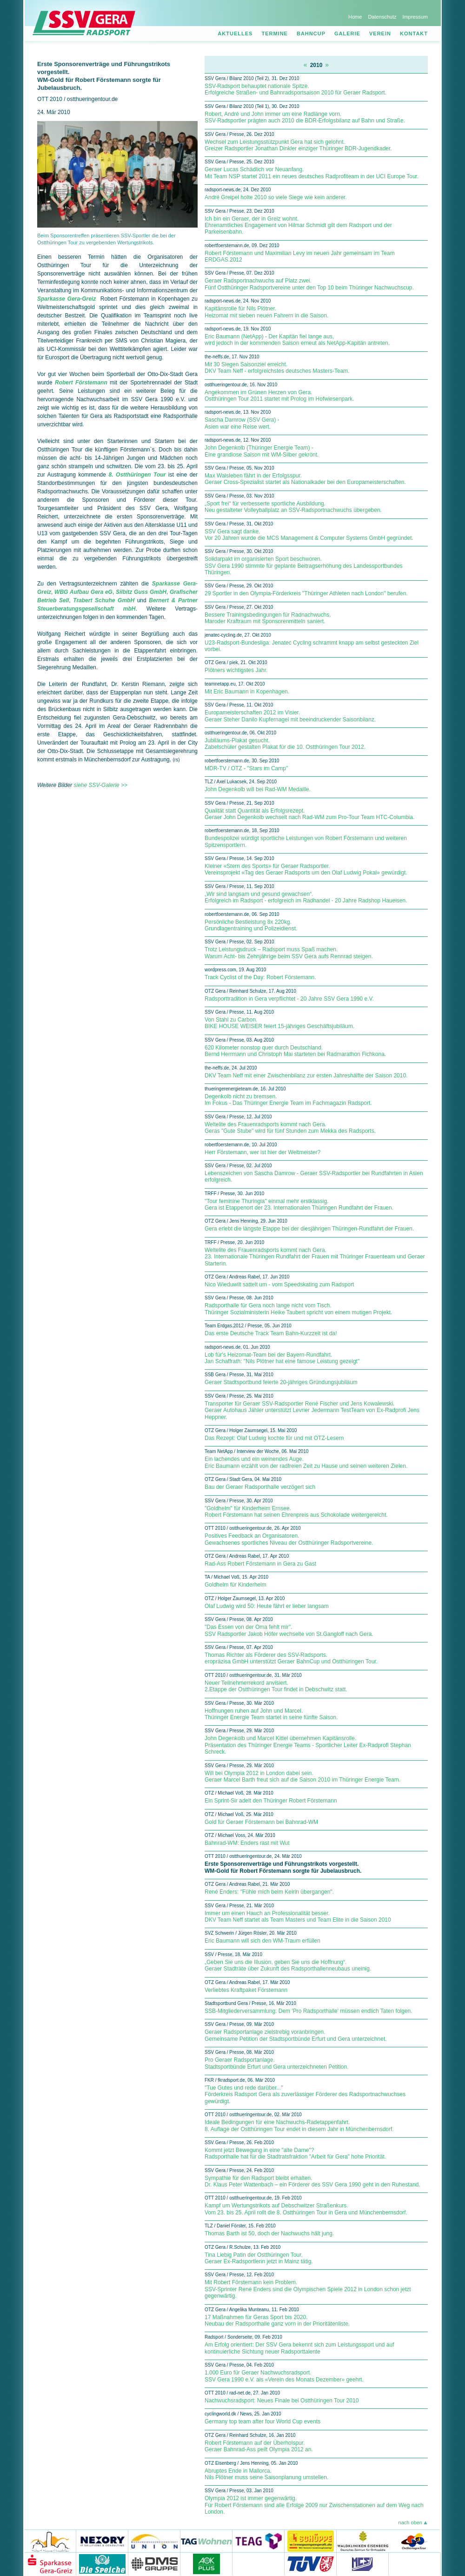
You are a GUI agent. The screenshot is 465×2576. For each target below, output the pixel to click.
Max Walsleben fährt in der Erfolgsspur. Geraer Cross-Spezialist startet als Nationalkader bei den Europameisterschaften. (305, 478)
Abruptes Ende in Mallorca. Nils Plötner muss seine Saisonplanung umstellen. (266, 2474)
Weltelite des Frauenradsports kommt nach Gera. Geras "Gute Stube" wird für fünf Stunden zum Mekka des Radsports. (290, 1127)
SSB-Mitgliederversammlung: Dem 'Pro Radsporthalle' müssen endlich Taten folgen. (308, 2011)
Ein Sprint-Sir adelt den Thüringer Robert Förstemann (271, 1800)
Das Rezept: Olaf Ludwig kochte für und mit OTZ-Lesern (274, 1438)
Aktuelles (235, 33)
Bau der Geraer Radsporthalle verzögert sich (260, 1487)
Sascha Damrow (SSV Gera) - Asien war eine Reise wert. (242, 423)
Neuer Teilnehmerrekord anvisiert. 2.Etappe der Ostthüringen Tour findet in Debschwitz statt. (276, 1686)
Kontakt (414, 33)
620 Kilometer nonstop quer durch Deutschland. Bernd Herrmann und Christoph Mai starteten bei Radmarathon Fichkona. (295, 1050)
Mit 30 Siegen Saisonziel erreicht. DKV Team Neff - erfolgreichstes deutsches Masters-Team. (277, 367)
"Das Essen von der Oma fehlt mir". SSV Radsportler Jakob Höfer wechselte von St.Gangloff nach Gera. (289, 1630)
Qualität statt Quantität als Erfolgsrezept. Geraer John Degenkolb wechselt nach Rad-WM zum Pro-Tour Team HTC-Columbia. (309, 814)
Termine (274, 33)
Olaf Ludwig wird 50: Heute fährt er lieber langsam (267, 1606)
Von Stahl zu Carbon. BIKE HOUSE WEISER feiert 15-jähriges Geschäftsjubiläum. (279, 1022)
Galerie (347, 33)
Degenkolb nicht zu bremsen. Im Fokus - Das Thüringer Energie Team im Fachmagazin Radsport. (288, 1099)
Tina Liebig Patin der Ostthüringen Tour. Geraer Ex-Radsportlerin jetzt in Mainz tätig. (259, 2258)
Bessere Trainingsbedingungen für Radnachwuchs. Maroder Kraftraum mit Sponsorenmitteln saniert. (268, 618)
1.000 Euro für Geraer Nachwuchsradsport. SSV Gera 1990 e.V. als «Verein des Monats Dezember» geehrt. (284, 2375)
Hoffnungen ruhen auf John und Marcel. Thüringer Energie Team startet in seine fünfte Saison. (271, 1714)
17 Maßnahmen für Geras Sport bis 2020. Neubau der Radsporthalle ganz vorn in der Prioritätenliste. (277, 2320)
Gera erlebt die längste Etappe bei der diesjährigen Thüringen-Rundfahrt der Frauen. (309, 1228)
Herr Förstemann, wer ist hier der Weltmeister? (262, 1152)
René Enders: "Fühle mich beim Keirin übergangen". (269, 1892)
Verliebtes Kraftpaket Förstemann (246, 1990)
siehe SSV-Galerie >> (100, 785)
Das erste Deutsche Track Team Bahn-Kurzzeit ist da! (271, 1333)
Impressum (415, 17)
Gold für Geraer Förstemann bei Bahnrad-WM (261, 1822)
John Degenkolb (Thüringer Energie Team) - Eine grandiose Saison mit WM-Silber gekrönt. (262, 450)
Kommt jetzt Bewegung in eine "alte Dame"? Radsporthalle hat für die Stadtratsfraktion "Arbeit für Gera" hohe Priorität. (295, 2153)
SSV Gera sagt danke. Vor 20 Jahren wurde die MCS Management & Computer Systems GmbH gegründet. (309, 534)
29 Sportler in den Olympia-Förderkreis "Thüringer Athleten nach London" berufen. (306, 593)
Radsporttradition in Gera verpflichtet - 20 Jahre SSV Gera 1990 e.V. (289, 998)
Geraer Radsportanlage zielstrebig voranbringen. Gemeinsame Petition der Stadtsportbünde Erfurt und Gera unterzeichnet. (296, 2035)
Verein (380, 33)
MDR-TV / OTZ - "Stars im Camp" (246, 768)
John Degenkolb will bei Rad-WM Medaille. (258, 789)
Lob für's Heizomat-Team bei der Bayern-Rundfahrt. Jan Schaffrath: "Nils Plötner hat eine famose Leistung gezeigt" (282, 1358)
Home (355, 17)
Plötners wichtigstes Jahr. (236, 670)
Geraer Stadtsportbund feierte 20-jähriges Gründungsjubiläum (281, 1382)
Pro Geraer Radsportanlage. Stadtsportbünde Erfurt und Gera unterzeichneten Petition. (277, 2063)
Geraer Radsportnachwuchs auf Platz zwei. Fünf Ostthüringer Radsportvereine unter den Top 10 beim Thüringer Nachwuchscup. (309, 283)
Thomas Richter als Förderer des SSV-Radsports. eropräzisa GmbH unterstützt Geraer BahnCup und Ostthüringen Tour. (291, 1658)
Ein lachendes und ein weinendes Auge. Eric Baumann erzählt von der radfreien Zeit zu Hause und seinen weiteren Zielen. (306, 1462)
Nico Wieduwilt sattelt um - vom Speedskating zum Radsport (279, 1284)
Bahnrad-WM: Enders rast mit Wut (247, 1843)
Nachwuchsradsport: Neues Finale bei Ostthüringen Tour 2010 (282, 2400)
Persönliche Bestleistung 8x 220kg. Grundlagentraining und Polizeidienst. (251, 925)
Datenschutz (382, 17)
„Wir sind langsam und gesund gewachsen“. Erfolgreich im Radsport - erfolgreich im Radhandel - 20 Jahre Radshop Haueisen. (306, 897)
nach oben (410, 2522)
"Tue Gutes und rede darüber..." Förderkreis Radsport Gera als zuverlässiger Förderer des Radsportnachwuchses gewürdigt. (305, 2095)
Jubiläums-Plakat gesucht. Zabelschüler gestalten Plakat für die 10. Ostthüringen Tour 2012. (285, 743)
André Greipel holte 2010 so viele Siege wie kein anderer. (276, 197)
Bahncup (311, 33)
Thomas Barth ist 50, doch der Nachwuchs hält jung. (269, 2233)
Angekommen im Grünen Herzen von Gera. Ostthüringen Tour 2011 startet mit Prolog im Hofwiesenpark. (279, 395)
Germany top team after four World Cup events (262, 2421)
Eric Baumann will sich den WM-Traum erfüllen (262, 1940)
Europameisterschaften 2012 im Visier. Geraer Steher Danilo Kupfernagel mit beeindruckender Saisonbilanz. (290, 715)
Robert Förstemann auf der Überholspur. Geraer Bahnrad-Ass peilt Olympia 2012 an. (259, 2446)
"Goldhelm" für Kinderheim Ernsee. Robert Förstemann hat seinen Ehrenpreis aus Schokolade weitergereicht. (296, 1511)
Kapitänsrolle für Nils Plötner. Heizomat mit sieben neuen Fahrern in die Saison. (266, 311)
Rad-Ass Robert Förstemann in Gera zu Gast (260, 1563)
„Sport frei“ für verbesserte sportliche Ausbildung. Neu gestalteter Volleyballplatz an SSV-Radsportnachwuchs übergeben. (293, 506)
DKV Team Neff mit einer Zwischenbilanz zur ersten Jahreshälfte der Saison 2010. (306, 1075)
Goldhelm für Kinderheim (235, 1584)
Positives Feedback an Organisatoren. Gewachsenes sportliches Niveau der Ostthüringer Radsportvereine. (289, 1539)
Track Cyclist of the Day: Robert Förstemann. (260, 977)
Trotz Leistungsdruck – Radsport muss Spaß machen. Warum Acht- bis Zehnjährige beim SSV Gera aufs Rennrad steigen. (289, 952)
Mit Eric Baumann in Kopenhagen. (247, 691)
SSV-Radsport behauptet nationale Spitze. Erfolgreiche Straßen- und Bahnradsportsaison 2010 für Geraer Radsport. (295, 89)
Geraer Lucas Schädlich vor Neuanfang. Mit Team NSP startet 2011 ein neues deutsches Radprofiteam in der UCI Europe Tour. (311, 172)
